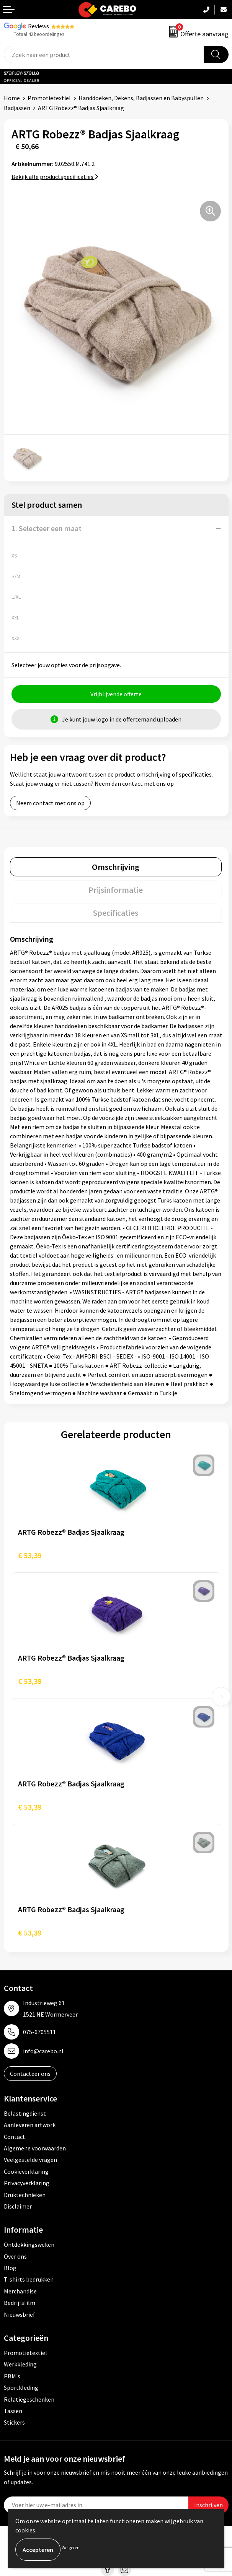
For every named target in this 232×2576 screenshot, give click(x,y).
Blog (10, 2268)
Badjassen (17, 108)
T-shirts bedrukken (29, 2279)
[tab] (116, 866)
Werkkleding (20, 2364)
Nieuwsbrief (19, 2314)
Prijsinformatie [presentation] (115, 889)
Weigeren (71, 2547)
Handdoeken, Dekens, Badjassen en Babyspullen (141, 98)
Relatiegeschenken (29, 2399)
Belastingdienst (25, 2113)
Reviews (38, 26)
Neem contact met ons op (50, 803)
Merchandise (20, 2291)
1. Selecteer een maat (46, 528)
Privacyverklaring (26, 2183)
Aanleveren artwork (30, 2125)
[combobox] (104, 54)
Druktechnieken (25, 2195)
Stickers (14, 2422)
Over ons (15, 2256)
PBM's (12, 2376)
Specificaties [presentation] (115, 912)
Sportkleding (21, 2387)
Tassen (13, 2411)
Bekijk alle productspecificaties (54, 176)
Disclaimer (18, 2206)
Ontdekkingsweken (29, 2244)
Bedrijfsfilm (19, 2302)
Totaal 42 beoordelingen (39, 34)
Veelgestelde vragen (30, 2159)
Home (12, 98)
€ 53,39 (29, 1555)
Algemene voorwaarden (35, 2148)
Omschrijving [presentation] (115, 866)
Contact (14, 2136)
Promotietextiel (49, 98)
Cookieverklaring (26, 2171)
